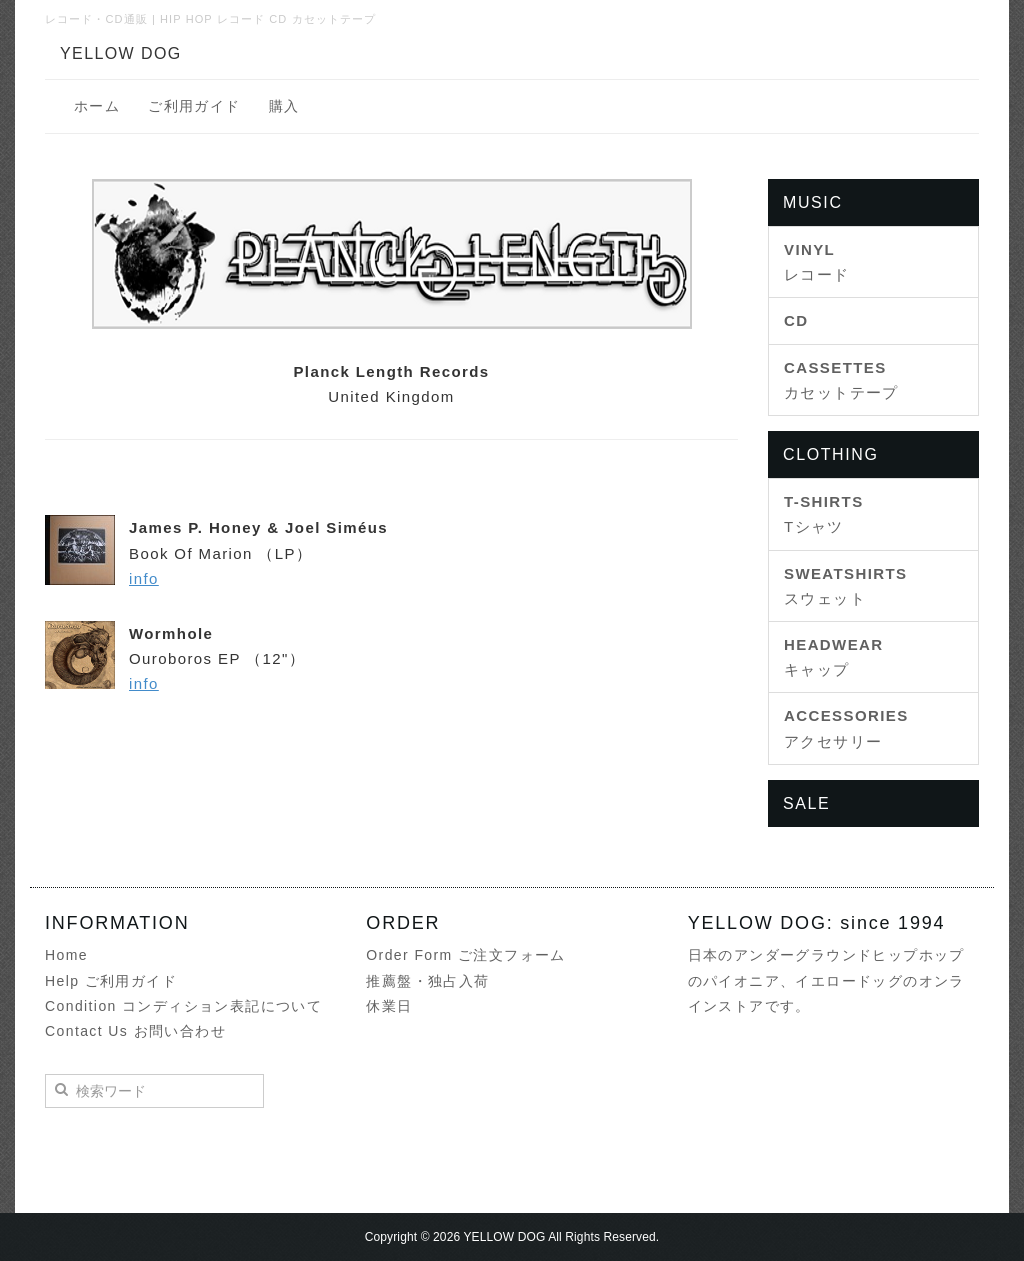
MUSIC (813, 202)
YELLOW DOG (121, 53)
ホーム (97, 106)
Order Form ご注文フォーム (465, 955)
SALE (806, 803)
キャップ (834, 657)
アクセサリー (846, 728)
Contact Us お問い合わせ (135, 1031)
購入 (284, 106)
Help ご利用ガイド (111, 981)
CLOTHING (830, 454)
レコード (817, 262)
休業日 (389, 1006)
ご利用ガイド (194, 106)
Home (66, 955)
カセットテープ (841, 380)
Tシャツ (824, 514)
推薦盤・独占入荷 (427, 981)
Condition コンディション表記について (183, 1006)
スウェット (845, 586)
